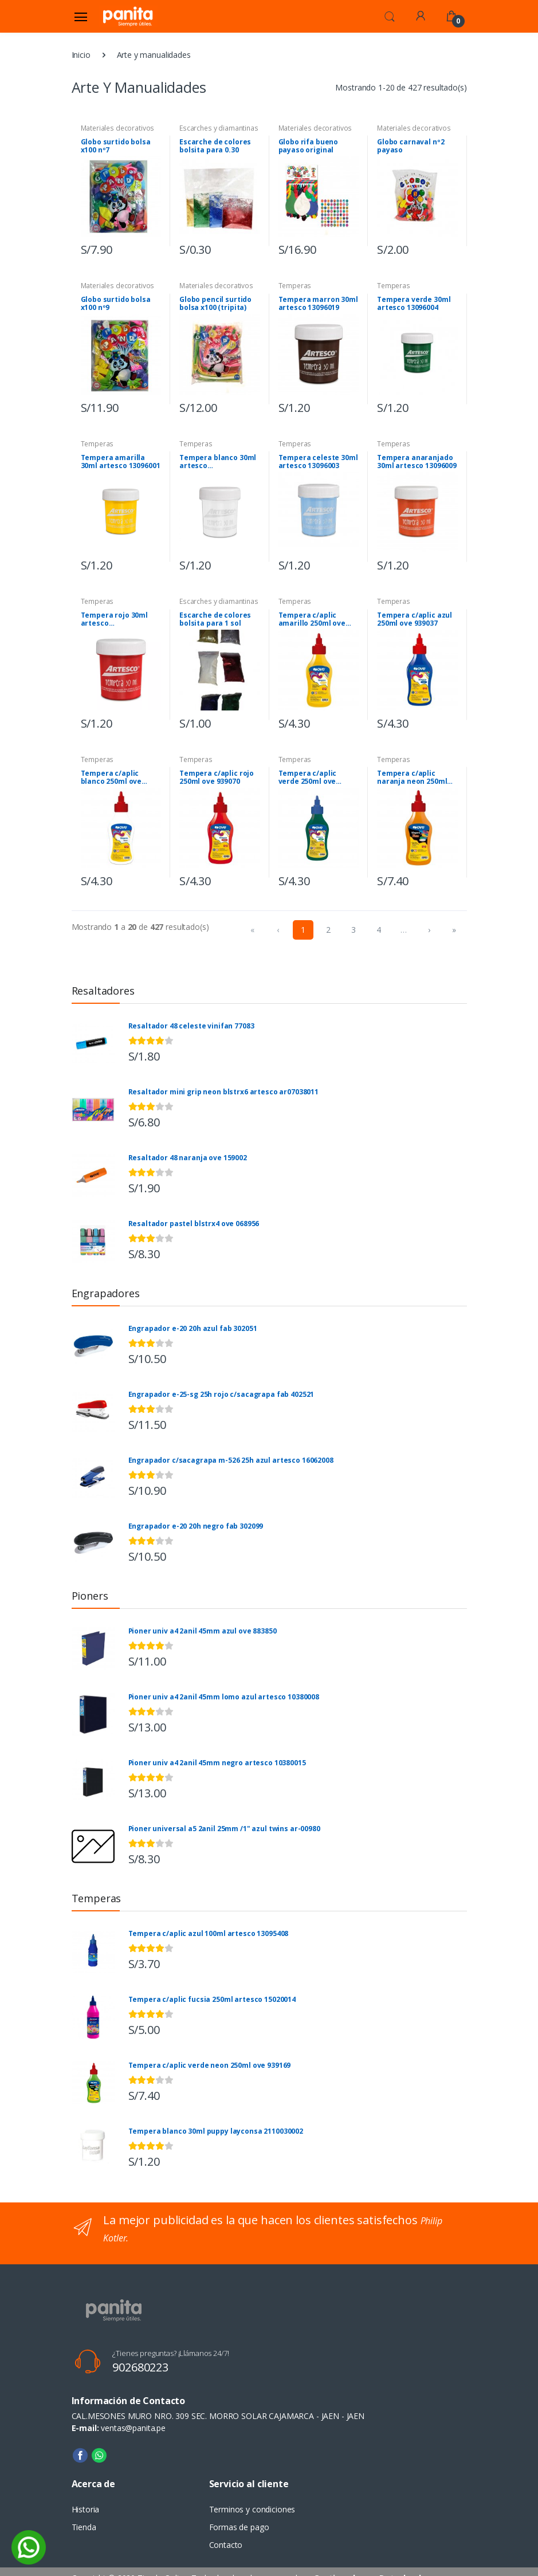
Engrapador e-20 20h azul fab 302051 (192, 1329)
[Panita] (128, 16)
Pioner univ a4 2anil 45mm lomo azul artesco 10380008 (224, 1697)
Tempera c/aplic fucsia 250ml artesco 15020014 (212, 2000)
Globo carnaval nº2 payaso (410, 146)
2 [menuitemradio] (328, 929)
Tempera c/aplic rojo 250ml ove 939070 (216, 777)
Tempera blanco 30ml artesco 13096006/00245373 (217, 462)
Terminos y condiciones (252, 2509)
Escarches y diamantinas (218, 128)
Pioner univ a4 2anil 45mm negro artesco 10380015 (217, 1763)
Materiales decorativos (118, 128)
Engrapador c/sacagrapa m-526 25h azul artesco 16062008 (230, 1460)
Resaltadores (103, 991)
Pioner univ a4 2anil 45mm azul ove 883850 (202, 1631)
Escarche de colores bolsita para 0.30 (215, 146)
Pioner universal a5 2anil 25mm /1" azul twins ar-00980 (224, 1829)
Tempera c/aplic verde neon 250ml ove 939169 (209, 2065)
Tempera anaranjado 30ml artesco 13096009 (417, 462)
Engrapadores (106, 1293)
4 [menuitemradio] (378, 929)
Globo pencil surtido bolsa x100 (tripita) (215, 304)
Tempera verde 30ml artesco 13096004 (413, 304)
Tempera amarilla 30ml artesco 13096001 (120, 462)
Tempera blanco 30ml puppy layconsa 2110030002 (216, 2131)
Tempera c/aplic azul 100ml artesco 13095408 (208, 1934)
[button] (389, 15)
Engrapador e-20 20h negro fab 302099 (196, 1526)
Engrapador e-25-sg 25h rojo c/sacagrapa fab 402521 (221, 1395)
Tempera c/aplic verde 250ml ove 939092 (307, 777)
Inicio (81, 54)
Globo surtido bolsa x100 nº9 (116, 304)
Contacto (226, 2544)
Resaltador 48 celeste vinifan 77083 (191, 1026)
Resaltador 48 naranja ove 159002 (187, 1158)
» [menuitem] (454, 929)
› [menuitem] (429, 929)
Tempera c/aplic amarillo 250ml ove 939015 (311, 619)
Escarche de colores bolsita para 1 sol (215, 619)
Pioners (90, 1596)
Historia (86, 2509)
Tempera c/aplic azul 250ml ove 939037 (414, 619)
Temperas (295, 285)
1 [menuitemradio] (303, 929)
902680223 (140, 2367)
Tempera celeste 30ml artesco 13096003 (318, 462)
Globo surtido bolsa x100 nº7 (116, 146)
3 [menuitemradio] (353, 929)
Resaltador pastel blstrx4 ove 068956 (194, 1224)
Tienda (84, 2527)
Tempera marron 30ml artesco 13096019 (318, 304)
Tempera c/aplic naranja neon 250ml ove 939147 (412, 777)
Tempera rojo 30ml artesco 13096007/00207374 (114, 619)
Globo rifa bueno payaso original (308, 146)
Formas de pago (239, 2527)
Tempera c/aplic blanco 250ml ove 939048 (111, 777)
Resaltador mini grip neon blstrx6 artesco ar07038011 (223, 1092)
